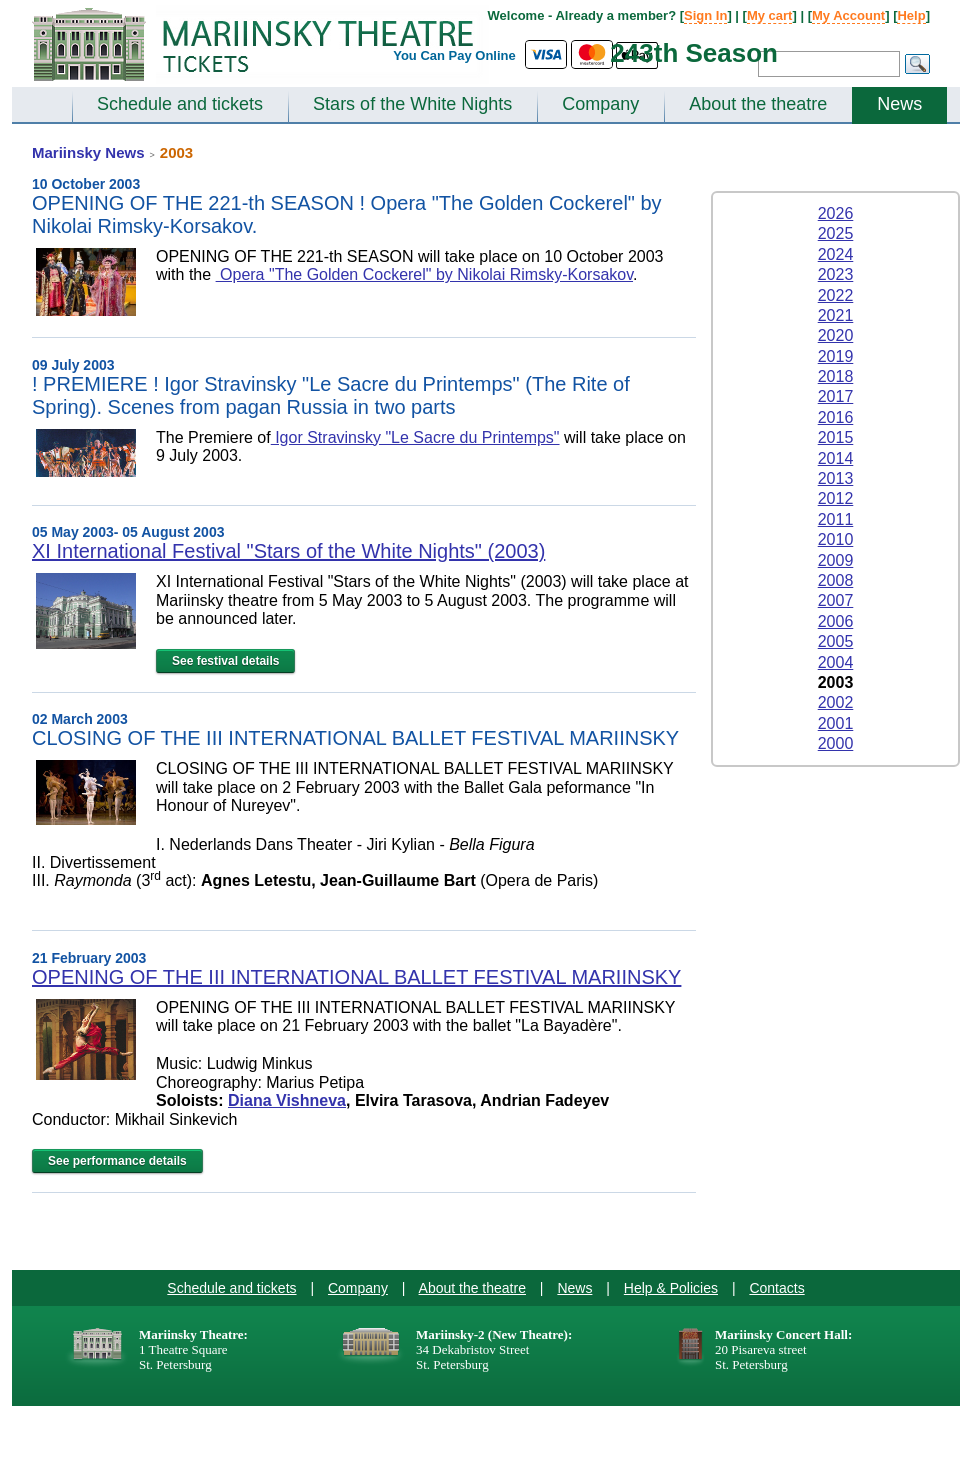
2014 (836, 458)
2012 (836, 498)
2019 (836, 356)
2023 (836, 274)
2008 (836, 580)
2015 (836, 437)
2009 (836, 560)
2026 (836, 213)
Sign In (705, 15)
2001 (836, 723)
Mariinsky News (88, 152)
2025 (836, 233)
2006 (836, 621)
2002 (836, 702)
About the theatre (758, 104)
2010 (836, 539)
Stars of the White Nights (412, 104)
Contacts (776, 1288)
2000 (836, 743)
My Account (848, 15)
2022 (836, 295)
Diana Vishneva (287, 1100)
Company (600, 104)
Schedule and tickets (180, 104)
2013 (836, 478)
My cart (770, 15)
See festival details (225, 661)
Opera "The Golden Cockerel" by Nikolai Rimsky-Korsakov (424, 274)
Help (911, 15)
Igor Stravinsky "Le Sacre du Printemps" (415, 437)
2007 (836, 600)
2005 (836, 641)
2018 (836, 376)
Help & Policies (671, 1288)
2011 (836, 519)
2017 (836, 396)
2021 (836, 315)
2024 (836, 254)
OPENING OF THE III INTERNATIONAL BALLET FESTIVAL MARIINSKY (356, 977)
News (899, 104)
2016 (836, 417)
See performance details (117, 1161)
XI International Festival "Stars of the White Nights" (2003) (288, 551)
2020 (836, 335)
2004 (836, 662)
